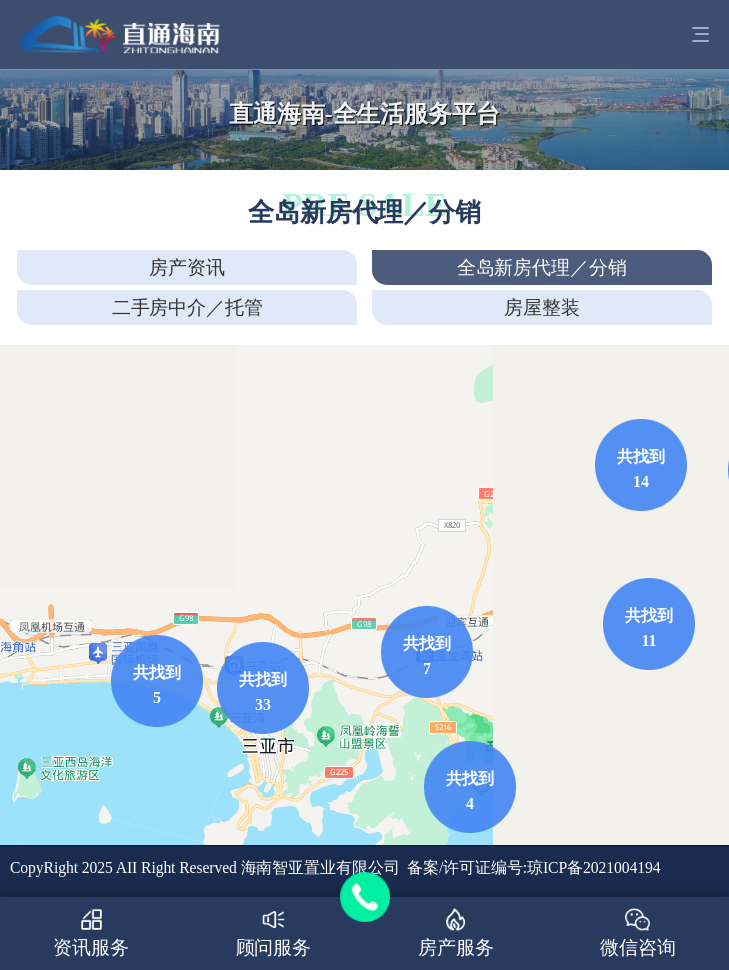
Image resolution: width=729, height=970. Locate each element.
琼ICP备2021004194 (593, 867)
